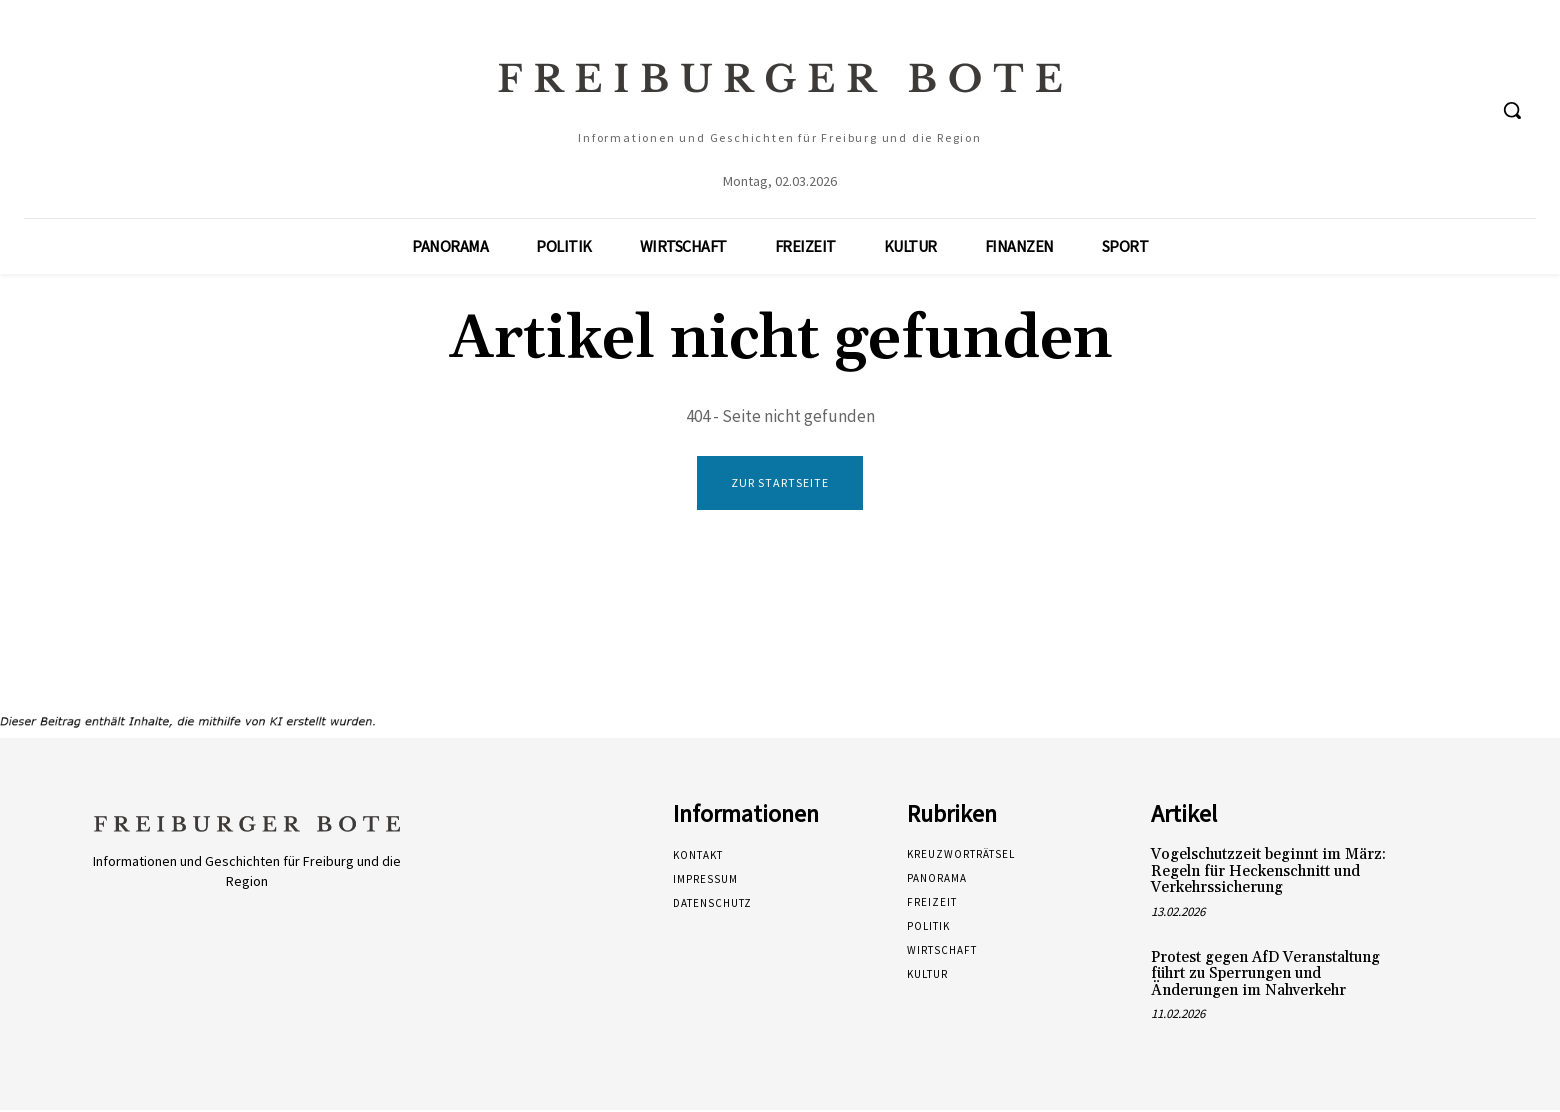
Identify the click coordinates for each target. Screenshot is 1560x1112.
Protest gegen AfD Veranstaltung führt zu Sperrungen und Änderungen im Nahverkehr (1265, 975)
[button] (1512, 110)
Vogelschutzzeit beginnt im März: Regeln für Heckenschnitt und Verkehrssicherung (1268, 873)
